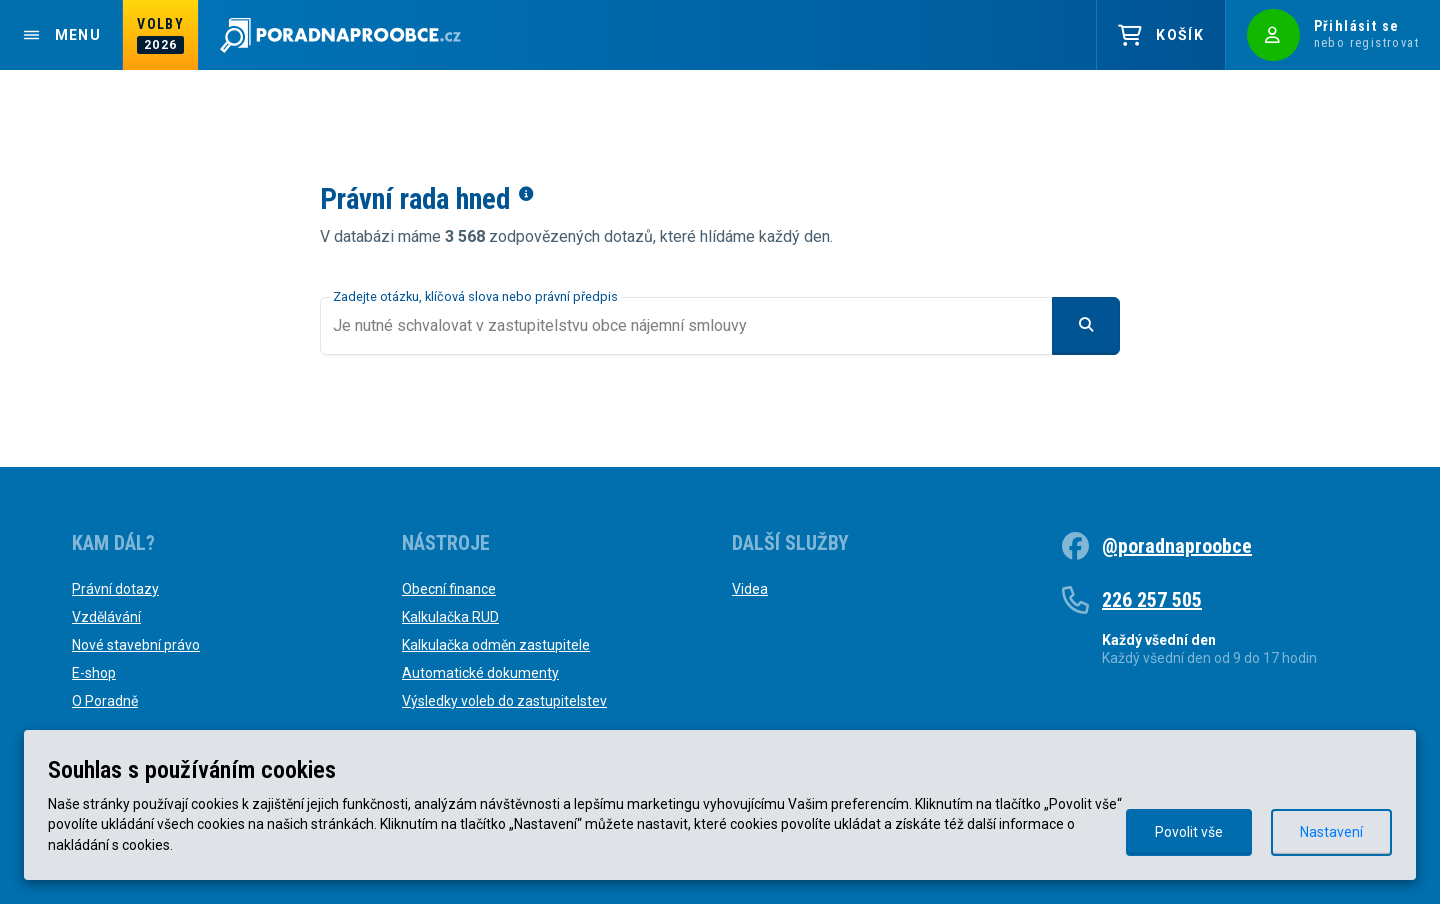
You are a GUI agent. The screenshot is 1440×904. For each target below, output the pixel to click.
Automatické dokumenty (480, 673)
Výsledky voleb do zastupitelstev (504, 701)
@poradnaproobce (1177, 546)
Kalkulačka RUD (450, 617)
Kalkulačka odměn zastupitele (496, 645)
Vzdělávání (106, 617)
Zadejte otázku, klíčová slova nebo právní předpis (475, 296)
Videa (750, 589)
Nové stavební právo (136, 645)
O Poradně (105, 701)
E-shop (94, 673)
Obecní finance (449, 589)
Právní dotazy (115, 589)
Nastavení (1331, 832)
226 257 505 (1152, 600)
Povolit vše (1189, 832)
